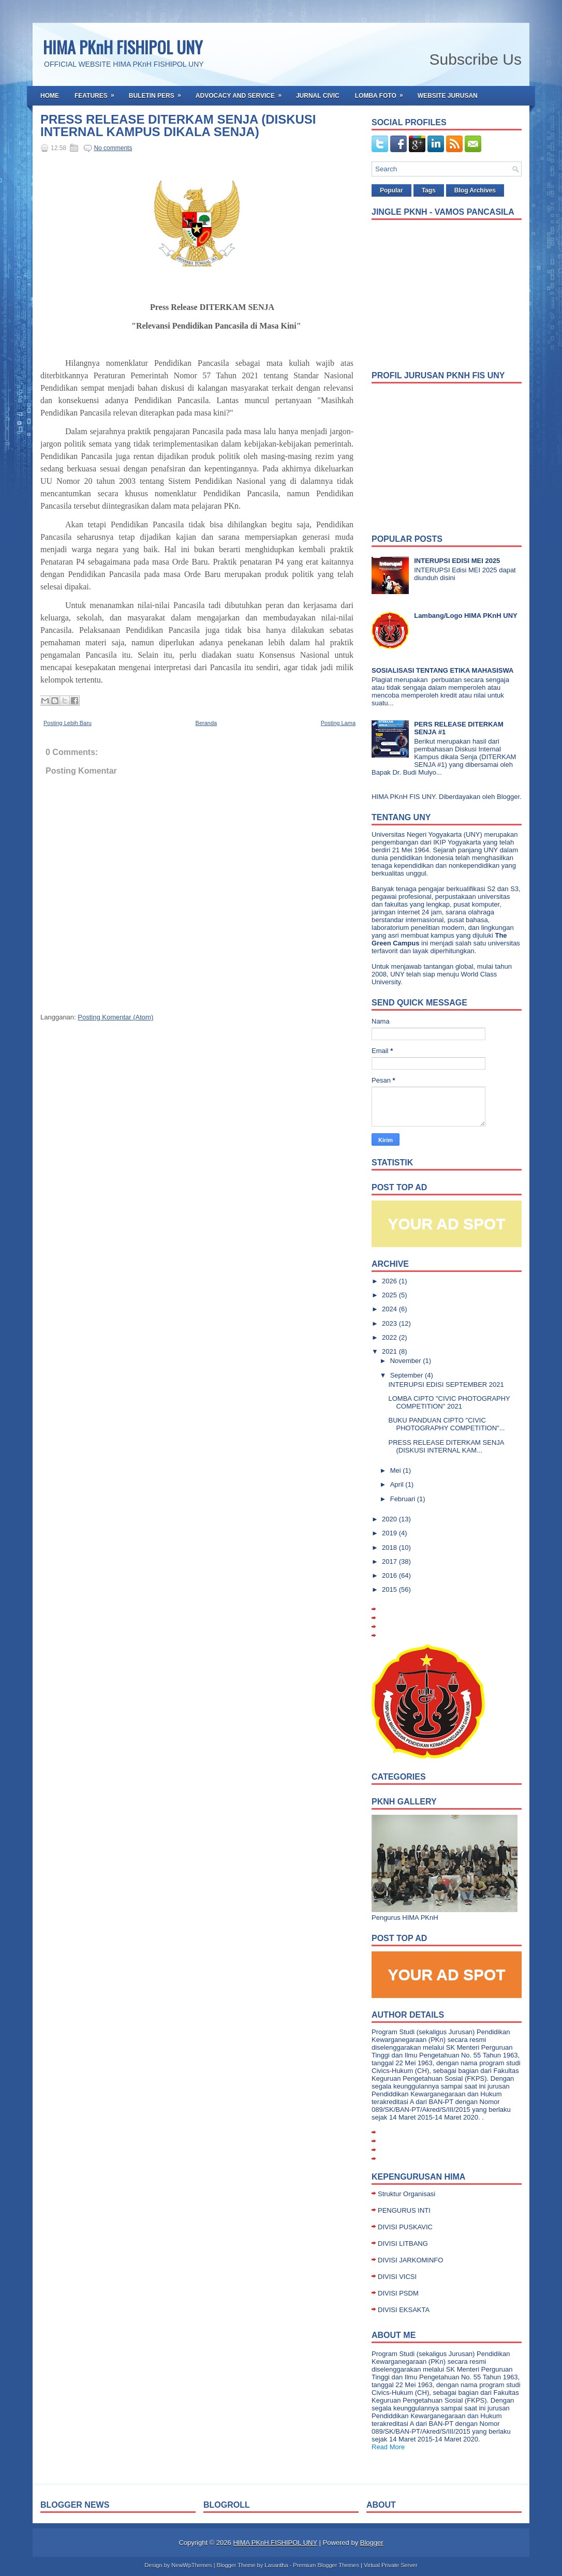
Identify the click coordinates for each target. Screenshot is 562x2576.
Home (49, 95)
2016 (390, 1575)
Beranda (206, 723)
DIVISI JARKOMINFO (410, 2260)
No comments (113, 148)
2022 (390, 1337)
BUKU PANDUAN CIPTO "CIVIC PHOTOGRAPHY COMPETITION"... (446, 1424)
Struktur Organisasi (406, 2194)
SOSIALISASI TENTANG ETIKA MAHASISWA (442, 670)
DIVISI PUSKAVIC (405, 2227)
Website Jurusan (448, 95)
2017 (390, 1561)
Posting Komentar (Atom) (115, 1017)
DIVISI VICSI (397, 2277)
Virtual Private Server (391, 2565)
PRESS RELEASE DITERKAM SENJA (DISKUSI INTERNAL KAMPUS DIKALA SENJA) (178, 125)
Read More (388, 2447)
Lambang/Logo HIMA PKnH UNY (465, 615)
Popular (391, 190)
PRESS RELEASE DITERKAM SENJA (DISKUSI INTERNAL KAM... (446, 1446)
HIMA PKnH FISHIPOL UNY (122, 47)
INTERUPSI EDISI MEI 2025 (457, 561)
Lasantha (276, 2565)
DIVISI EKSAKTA (404, 2310)
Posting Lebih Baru (67, 723)
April (398, 1484)
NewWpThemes (191, 2565)
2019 (390, 1533)
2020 (390, 1519)
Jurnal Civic (317, 95)
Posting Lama (338, 723)
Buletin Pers (158, 92)
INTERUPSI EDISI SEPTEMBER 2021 (446, 1384)
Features (98, 92)
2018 (390, 1547)
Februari (403, 1499)
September (407, 1375)
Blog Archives (475, 190)
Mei (396, 1470)
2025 (390, 1295)
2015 (390, 1589)
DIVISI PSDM (398, 2293)
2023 (390, 1323)
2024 (390, 1309)
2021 (390, 1351)
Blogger (508, 797)
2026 (390, 1281)
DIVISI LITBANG (403, 2243)
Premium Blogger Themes (326, 2565)
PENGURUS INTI (404, 2210)
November (406, 1361)
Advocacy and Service (242, 92)
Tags (429, 190)
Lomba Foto (382, 92)
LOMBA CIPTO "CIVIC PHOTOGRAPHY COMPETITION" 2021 (449, 1402)
